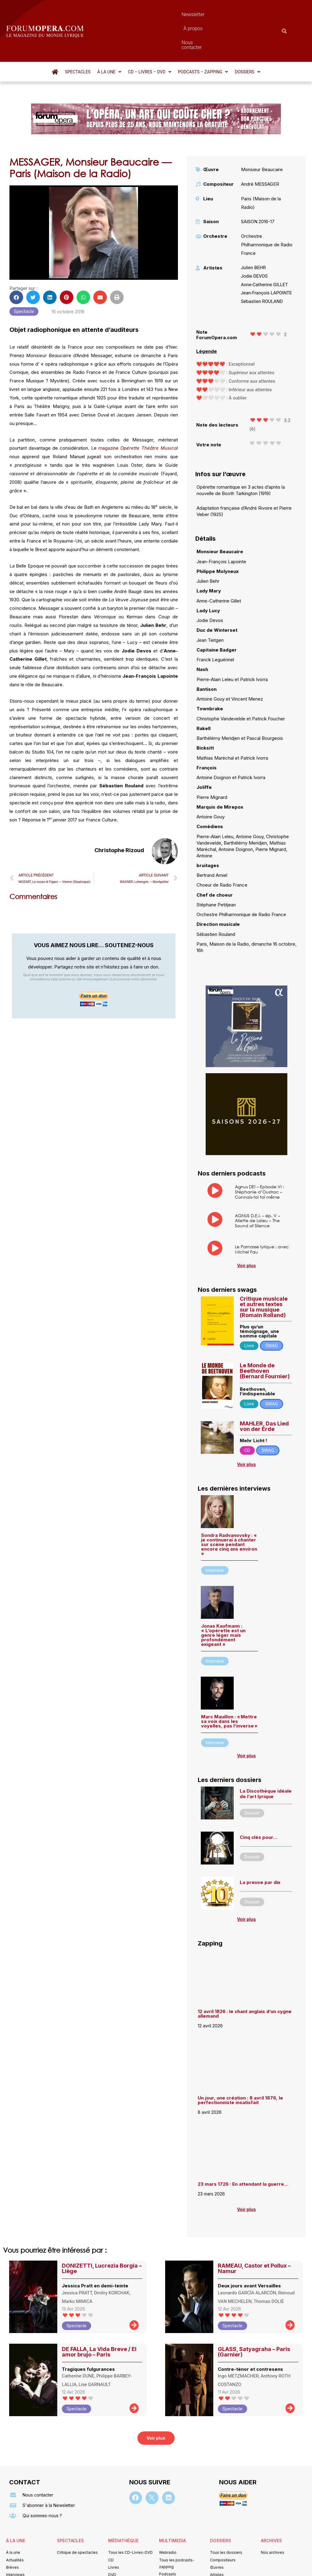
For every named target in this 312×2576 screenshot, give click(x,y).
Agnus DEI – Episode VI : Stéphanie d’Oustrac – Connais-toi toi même (259, 1159)
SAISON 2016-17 (258, 189)
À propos (175, 14)
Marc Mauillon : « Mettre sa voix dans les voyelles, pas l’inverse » (229, 1688)
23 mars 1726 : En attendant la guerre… (243, 2151)
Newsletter (144, 14)
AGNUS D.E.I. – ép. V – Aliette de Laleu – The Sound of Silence (257, 1188)
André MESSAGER (260, 151)
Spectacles (77, 39)
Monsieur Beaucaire (262, 136)
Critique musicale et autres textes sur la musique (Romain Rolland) (264, 1274)
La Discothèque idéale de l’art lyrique (266, 1760)
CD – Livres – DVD (149, 39)
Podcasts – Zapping (203, 39)
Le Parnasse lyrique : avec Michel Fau (262, 1216)
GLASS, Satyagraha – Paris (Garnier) (254, 2319)
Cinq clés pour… (258, 1804)
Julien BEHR (253, 234)
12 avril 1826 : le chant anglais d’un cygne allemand (245, 1981)
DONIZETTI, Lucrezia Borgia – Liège (102, 2235)
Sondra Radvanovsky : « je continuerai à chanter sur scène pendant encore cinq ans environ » (229, 1511)
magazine (138, 415)
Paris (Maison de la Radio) (261, 170)
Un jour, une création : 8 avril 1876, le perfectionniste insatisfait (240, 2067)
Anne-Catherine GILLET (264, 252)
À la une (109, 39)
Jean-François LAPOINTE (266, 260)
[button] (109, 39)
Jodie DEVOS (254, 243)
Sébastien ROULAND (262, 268)
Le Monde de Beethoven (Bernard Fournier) (265, 1338)
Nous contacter (210, 14)
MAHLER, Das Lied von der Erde (264, 1393)
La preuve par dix (260, 1849)
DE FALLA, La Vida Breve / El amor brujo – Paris (99, 2319)
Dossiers (247, 39)
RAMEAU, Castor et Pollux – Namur (254, 2235)
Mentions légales (119, 2562)
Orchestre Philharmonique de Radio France (266, 211)
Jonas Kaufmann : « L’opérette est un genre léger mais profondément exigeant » (223, 1602)
